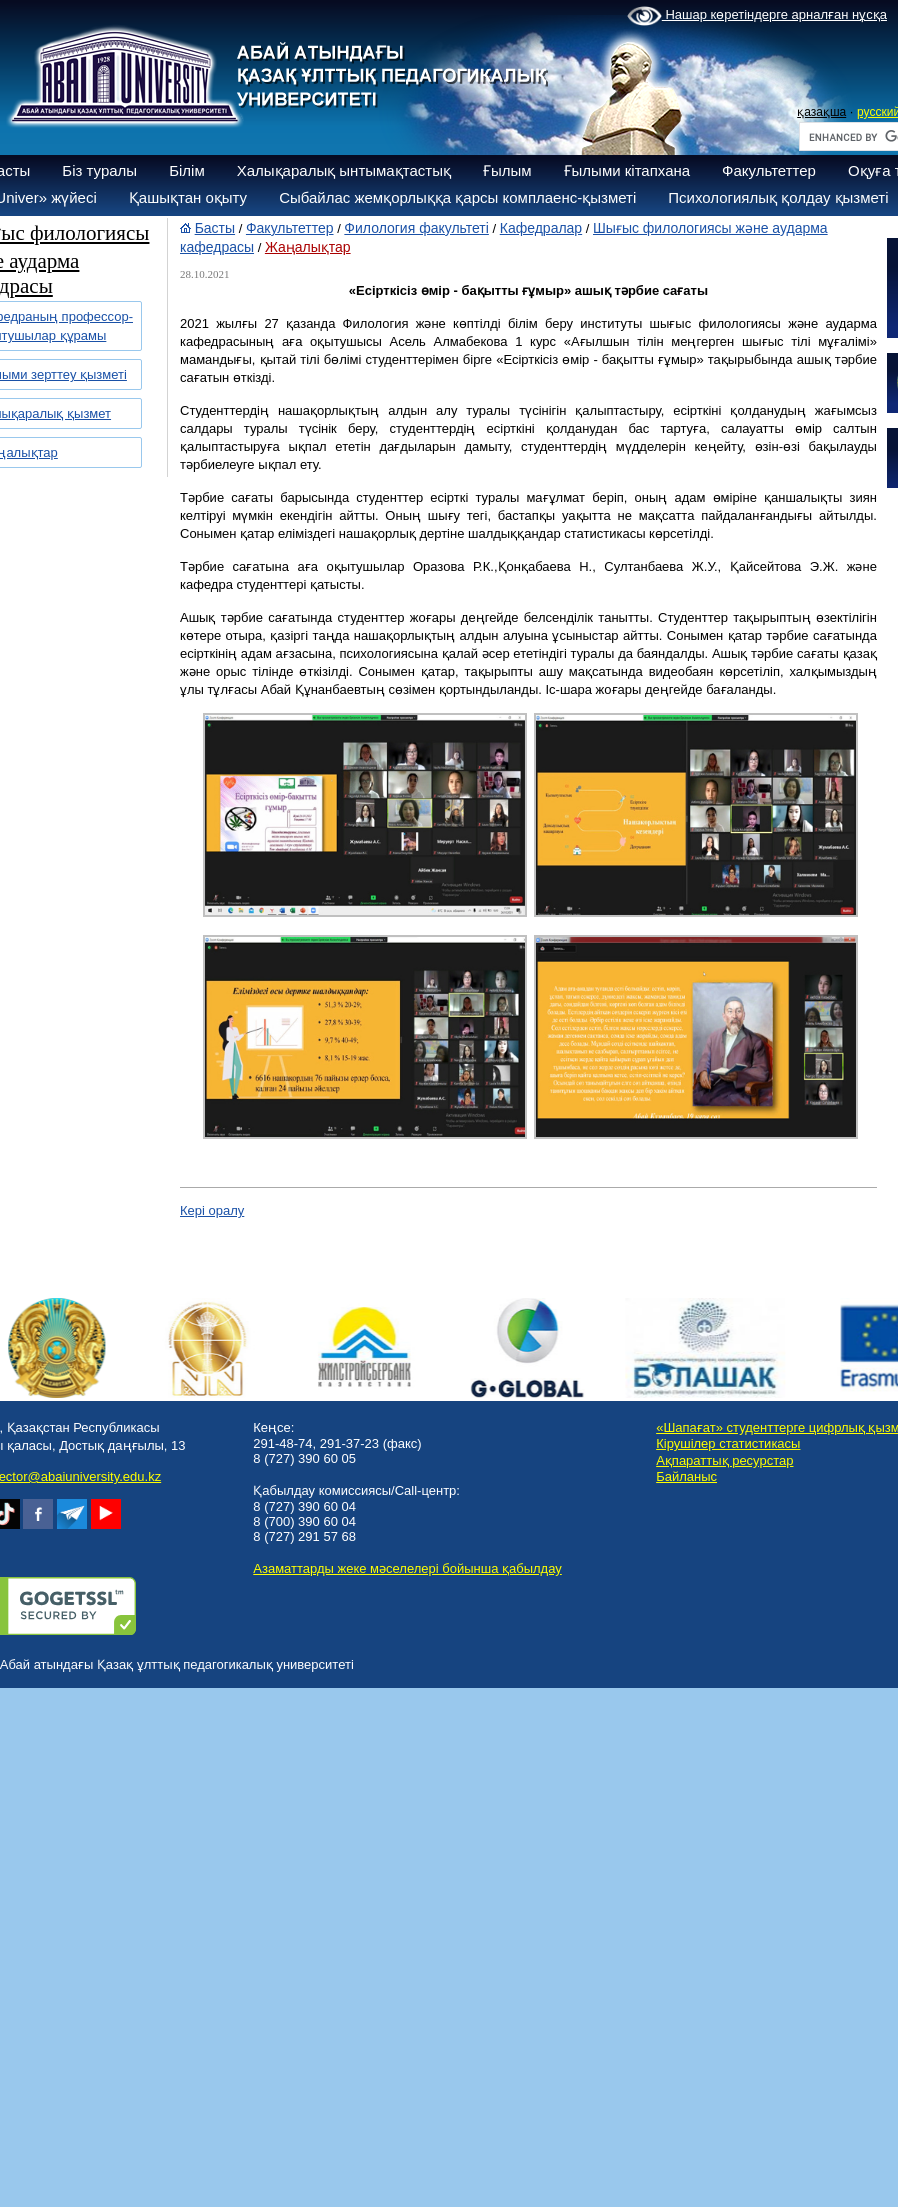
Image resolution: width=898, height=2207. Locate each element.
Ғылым (507, 170)
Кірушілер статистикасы (728, 1443)
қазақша (821, 112)
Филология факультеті (416, 228)
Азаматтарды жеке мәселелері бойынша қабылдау (407, 1568)
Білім (187, 170)
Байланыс (686, 1476)
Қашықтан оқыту (188, 197)
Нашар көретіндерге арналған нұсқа (757, 16)
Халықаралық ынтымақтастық (344, 170)
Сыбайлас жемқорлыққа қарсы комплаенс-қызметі (457, 197)
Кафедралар (541, 228)
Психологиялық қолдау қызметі (778, 197)
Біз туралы (99, 170)
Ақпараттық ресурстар (724, 1460)
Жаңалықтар (308, 247)
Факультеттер (769, 170)
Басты (215, 228)
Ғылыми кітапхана (627, 170)
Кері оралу (212, 1210)
